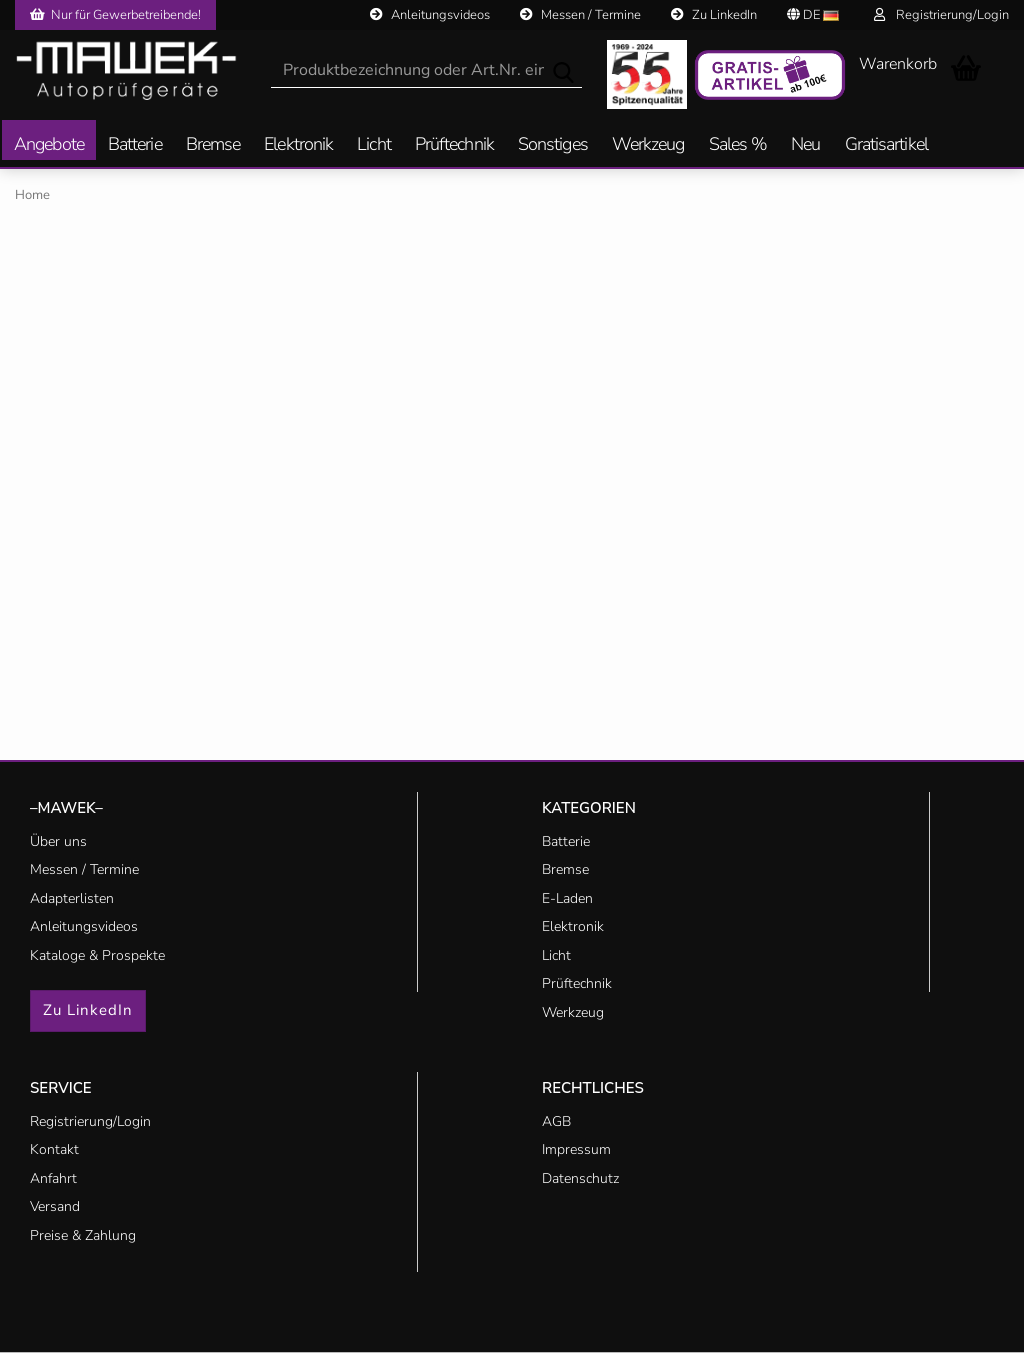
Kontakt (54, 1149)
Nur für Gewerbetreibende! (115, 15)
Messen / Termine (580, 15)
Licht (374, 145)
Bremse (213, 145)
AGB (556, 1121)
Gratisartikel (886, 145)
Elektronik (298, 145)
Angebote (49, 145)
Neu (805, 145)
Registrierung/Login (941, 15)
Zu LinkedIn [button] (88, 1010)
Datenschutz (580, 1178)
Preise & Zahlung (83, 1235)
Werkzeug (648, 145)
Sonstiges (553, 145)
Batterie (135, 145)
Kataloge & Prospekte (97, 955)
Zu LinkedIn (714, 15)
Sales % (738, 145)
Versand (55, 1206)
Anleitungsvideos (430, 15)
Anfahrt (53, 1178)
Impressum (576, 1149)
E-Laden (567, 898)
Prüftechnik (454, 145)
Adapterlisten (72, 898)
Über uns (58, 841)
